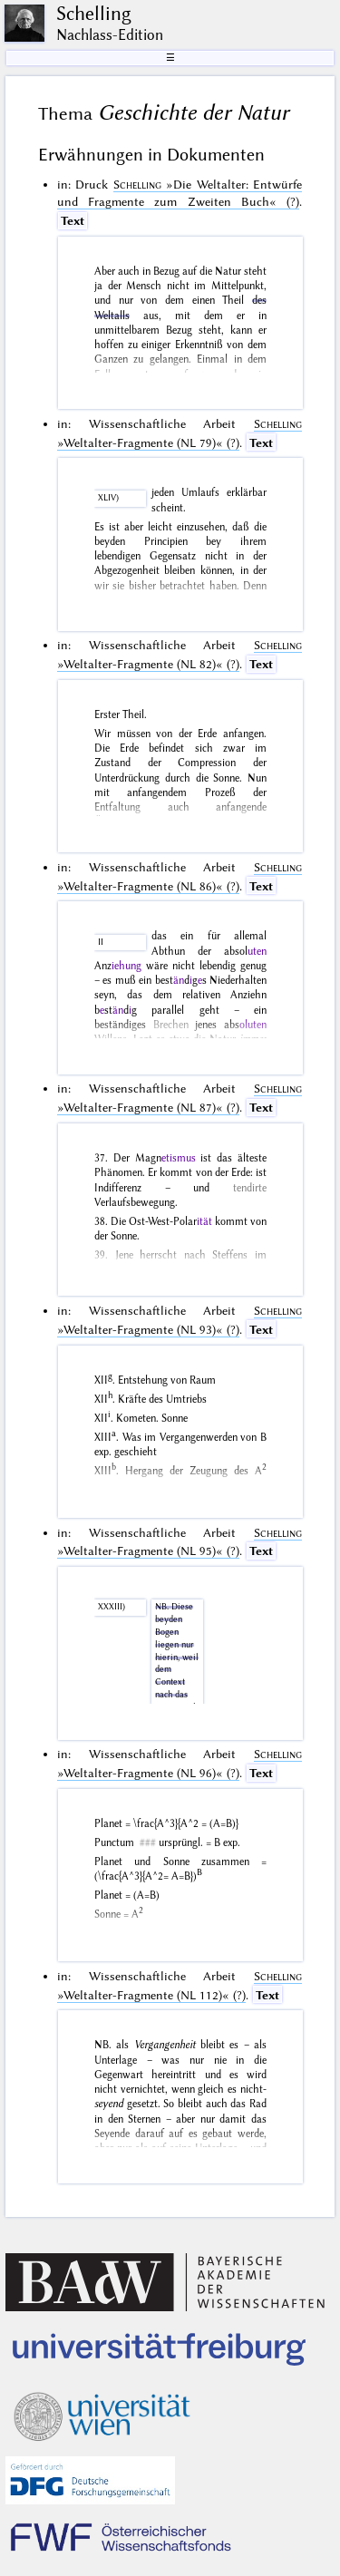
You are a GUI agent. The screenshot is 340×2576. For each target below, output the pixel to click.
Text (72, 220)
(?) (179, 193)
